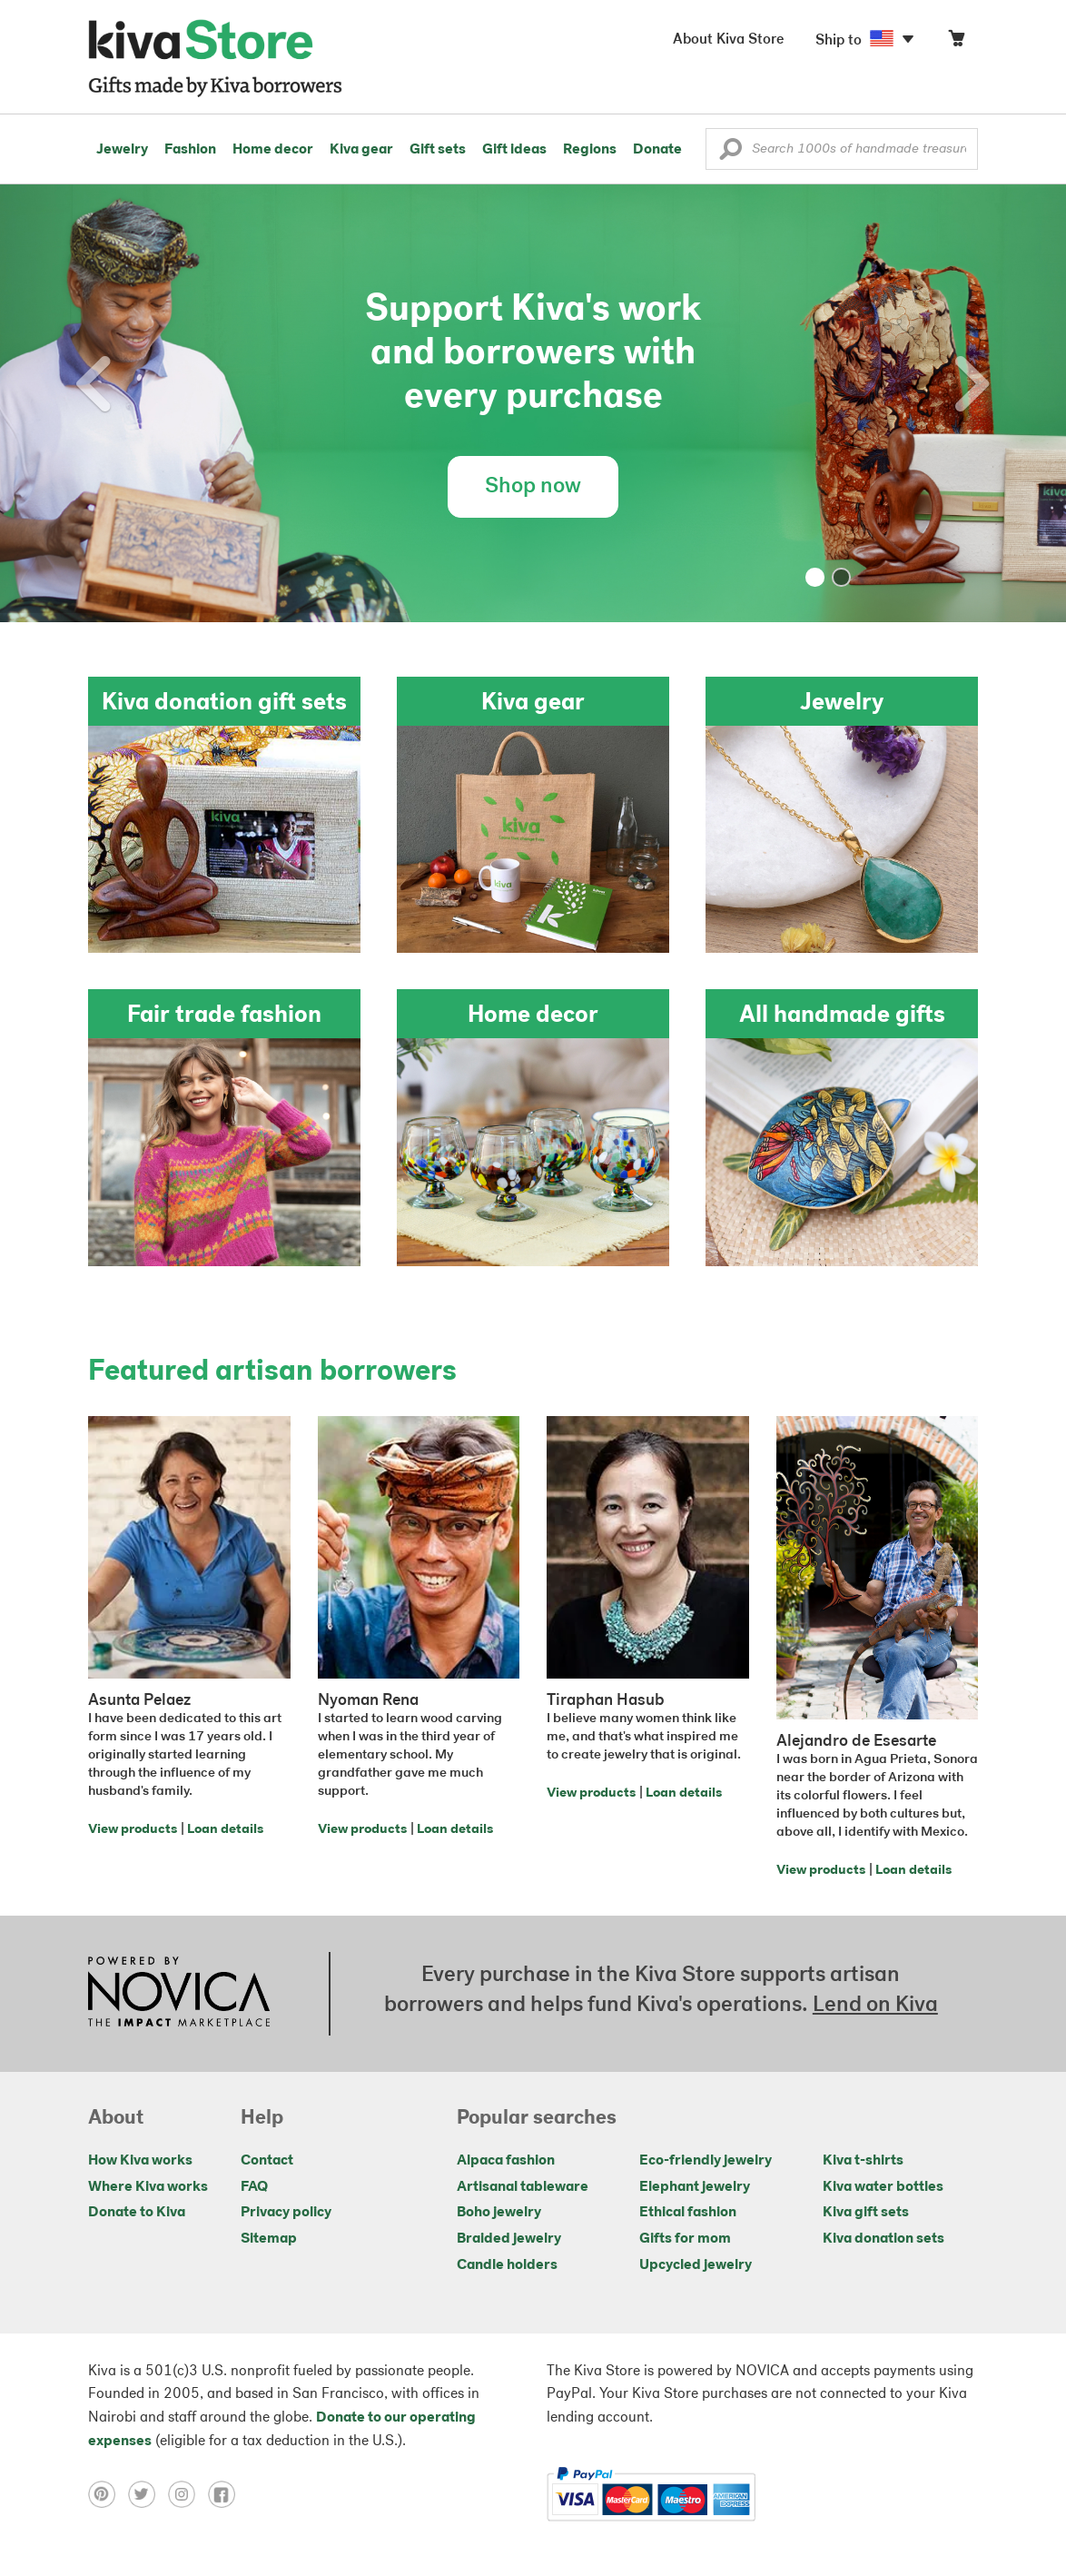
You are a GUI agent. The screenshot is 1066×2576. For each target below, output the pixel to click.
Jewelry (122, 150)
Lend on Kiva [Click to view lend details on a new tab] (875, 2005)
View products (132, 1830)
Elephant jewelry (694, 2187)
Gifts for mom (685, 2239)
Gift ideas (514, 150)
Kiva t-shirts (863, 2161)
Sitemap (269, 2239)
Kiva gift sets (866, 2212)
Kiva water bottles (883, 2187)
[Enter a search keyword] (842, 149)
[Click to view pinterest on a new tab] (108, 2494)
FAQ (254, 2187)
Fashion (190, 150)
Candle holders (507, 2265)
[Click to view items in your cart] (956, 42)
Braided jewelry (509, 2239)
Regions (590, 150)
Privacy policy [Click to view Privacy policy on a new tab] (286, 2212)
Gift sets (438, 150)
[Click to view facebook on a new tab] (226, 2494)
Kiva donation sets (883, 2239)
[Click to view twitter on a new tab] (148, 2494)
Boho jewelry (499, 2212)
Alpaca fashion (506, 2161)
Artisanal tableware (522, 2187)
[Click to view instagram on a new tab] (188, 2494)
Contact (267, 2161)
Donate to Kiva (136, 2212)
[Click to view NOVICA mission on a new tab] (179, 1993)
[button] (730, 153)
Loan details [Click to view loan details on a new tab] (225, 1830)
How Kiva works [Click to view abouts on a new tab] (140, 2161)
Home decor (272, 150)
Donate (657, 150)
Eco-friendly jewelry (705, 2161)
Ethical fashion (687, 2212)
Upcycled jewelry (695, 2265)
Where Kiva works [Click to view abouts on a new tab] (148, 2187)
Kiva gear (361, 150)
